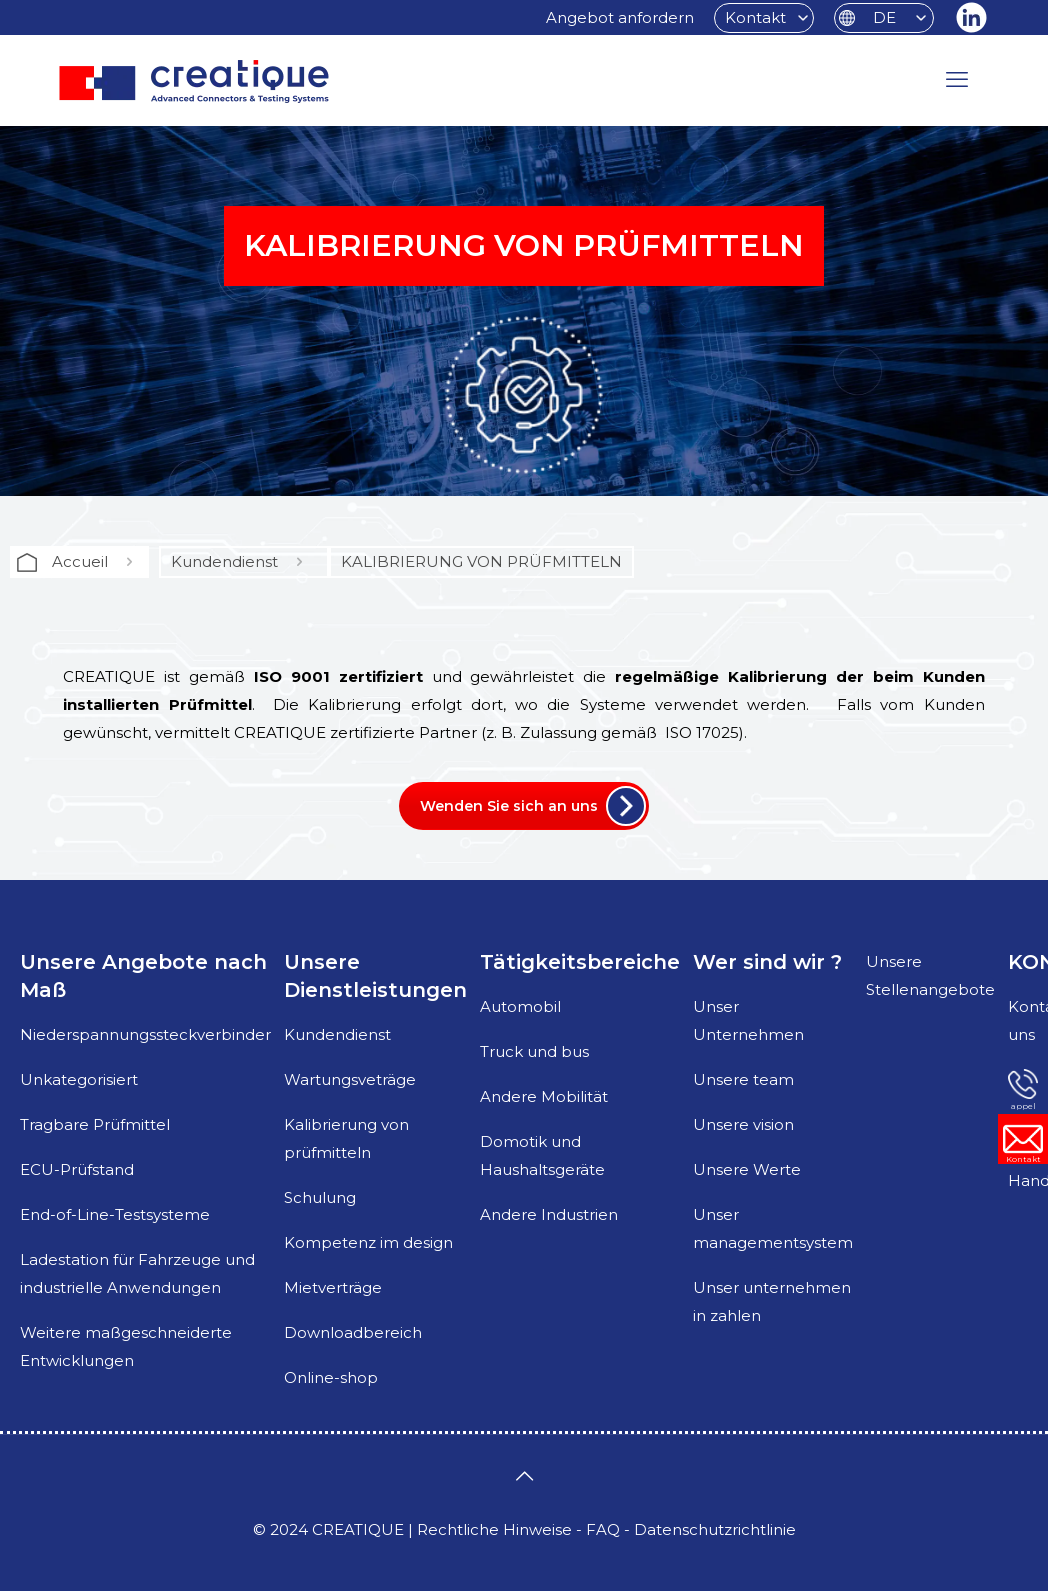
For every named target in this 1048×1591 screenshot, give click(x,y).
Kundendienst (224, 561)
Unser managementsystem (773, 1228)
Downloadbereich (353, 1332)
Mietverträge (333, 1287)
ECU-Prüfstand (77, 1169)
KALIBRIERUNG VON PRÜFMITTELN (481, 561)
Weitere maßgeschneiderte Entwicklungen (126, 1346)
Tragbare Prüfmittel (95, 1124)
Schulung (320, 1197)
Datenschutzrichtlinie (715, 1529)
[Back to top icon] (524, 1476)
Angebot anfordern (620, 17)
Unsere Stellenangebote (930, 975)
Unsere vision (743, 1124)
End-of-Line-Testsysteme (115, 1214)
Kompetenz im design (368, 1242)
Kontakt (755, 17)
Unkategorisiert (79, 1079)
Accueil (80, 561)
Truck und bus (534, 1051)
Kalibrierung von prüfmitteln (346, 1138)
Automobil (520, 1006)
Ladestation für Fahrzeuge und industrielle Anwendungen (137, 1273)
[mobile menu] (957, 80)
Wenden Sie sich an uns (509, 806)
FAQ (603, 1529)
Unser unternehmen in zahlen (772, 1301)
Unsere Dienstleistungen (375, 976)
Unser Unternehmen (748, 1020)
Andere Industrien (549, 1214)
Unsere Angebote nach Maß (143, 976)
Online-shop (331, 1377)
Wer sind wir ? (767, 962)
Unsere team (743, 1079)
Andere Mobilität (544, 1096)
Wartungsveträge (350, 1079)
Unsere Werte (747, 1169)
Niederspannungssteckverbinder (145, 1034)
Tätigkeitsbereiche (580, 962)
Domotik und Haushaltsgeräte (542, 1155)
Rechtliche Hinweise (494, 1529)
